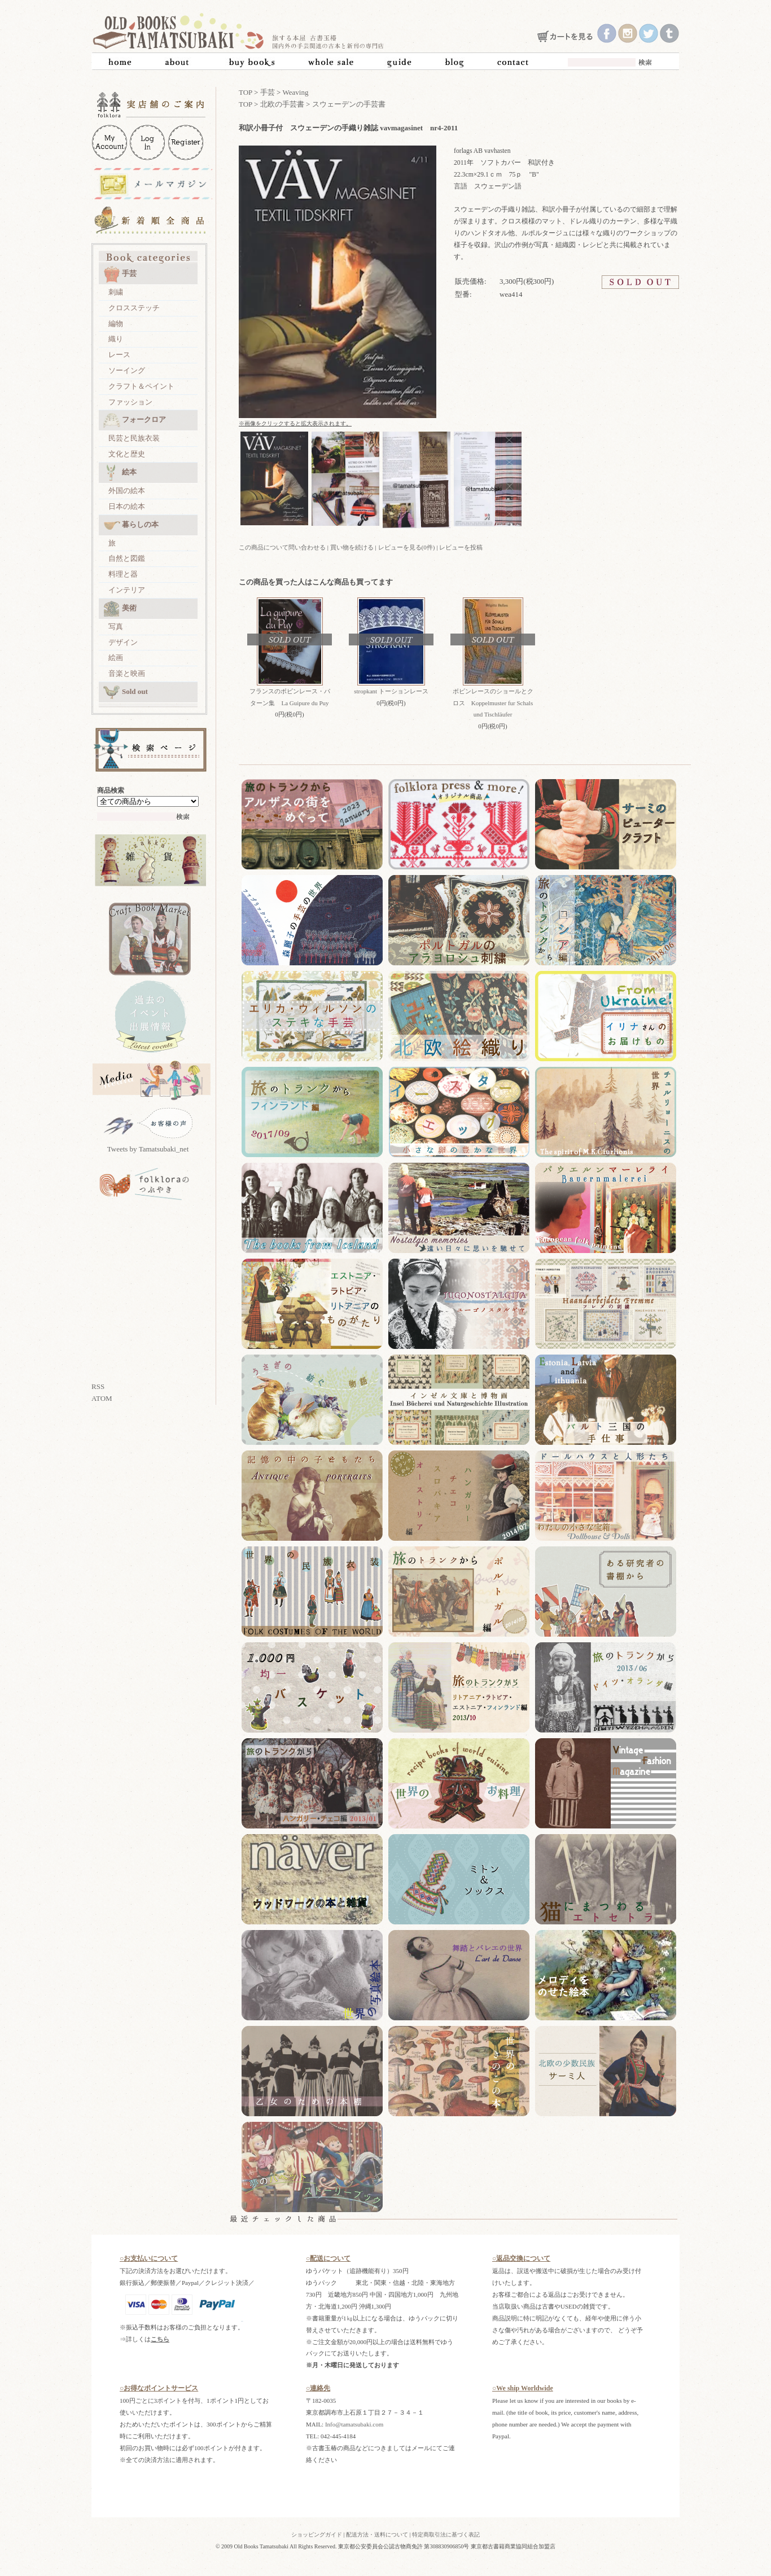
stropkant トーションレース (391, 691)
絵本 (120, 472)
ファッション (130, 402)
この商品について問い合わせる (282, 547)
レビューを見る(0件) (406, 547)
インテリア (126, 590)
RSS (97, 1386)
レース (119, 354)
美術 (120, 608)
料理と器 (123, 574)
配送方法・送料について (377, 2534)
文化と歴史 (126, 454)
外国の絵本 (126, 490)
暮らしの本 (131, 525)
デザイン (123, 642)
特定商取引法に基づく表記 (446, 2534)
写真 (115, 626)
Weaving (296, 92)
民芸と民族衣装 (134, 438)
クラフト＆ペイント (141, 386)
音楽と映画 (126, 673)
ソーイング (126, 370)
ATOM (101, 1398)
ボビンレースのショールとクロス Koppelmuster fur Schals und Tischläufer (493, 703)
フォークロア (134, 420)
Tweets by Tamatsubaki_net (148, 1149)
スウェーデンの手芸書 (349, 104)
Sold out (125, 692)
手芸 (120, 274)
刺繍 (115, 292)
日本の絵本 (126, 506)
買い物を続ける (352, 547)
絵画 (115, 657)
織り (115, 339)
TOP (245, 92)
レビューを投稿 (461, 547)
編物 (115, 323)
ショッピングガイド (316, 2534)
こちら (160, 2339)
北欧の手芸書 (282, 104)
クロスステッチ (134, 308)
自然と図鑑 (126, 558)
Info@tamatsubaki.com (354, 2424)
